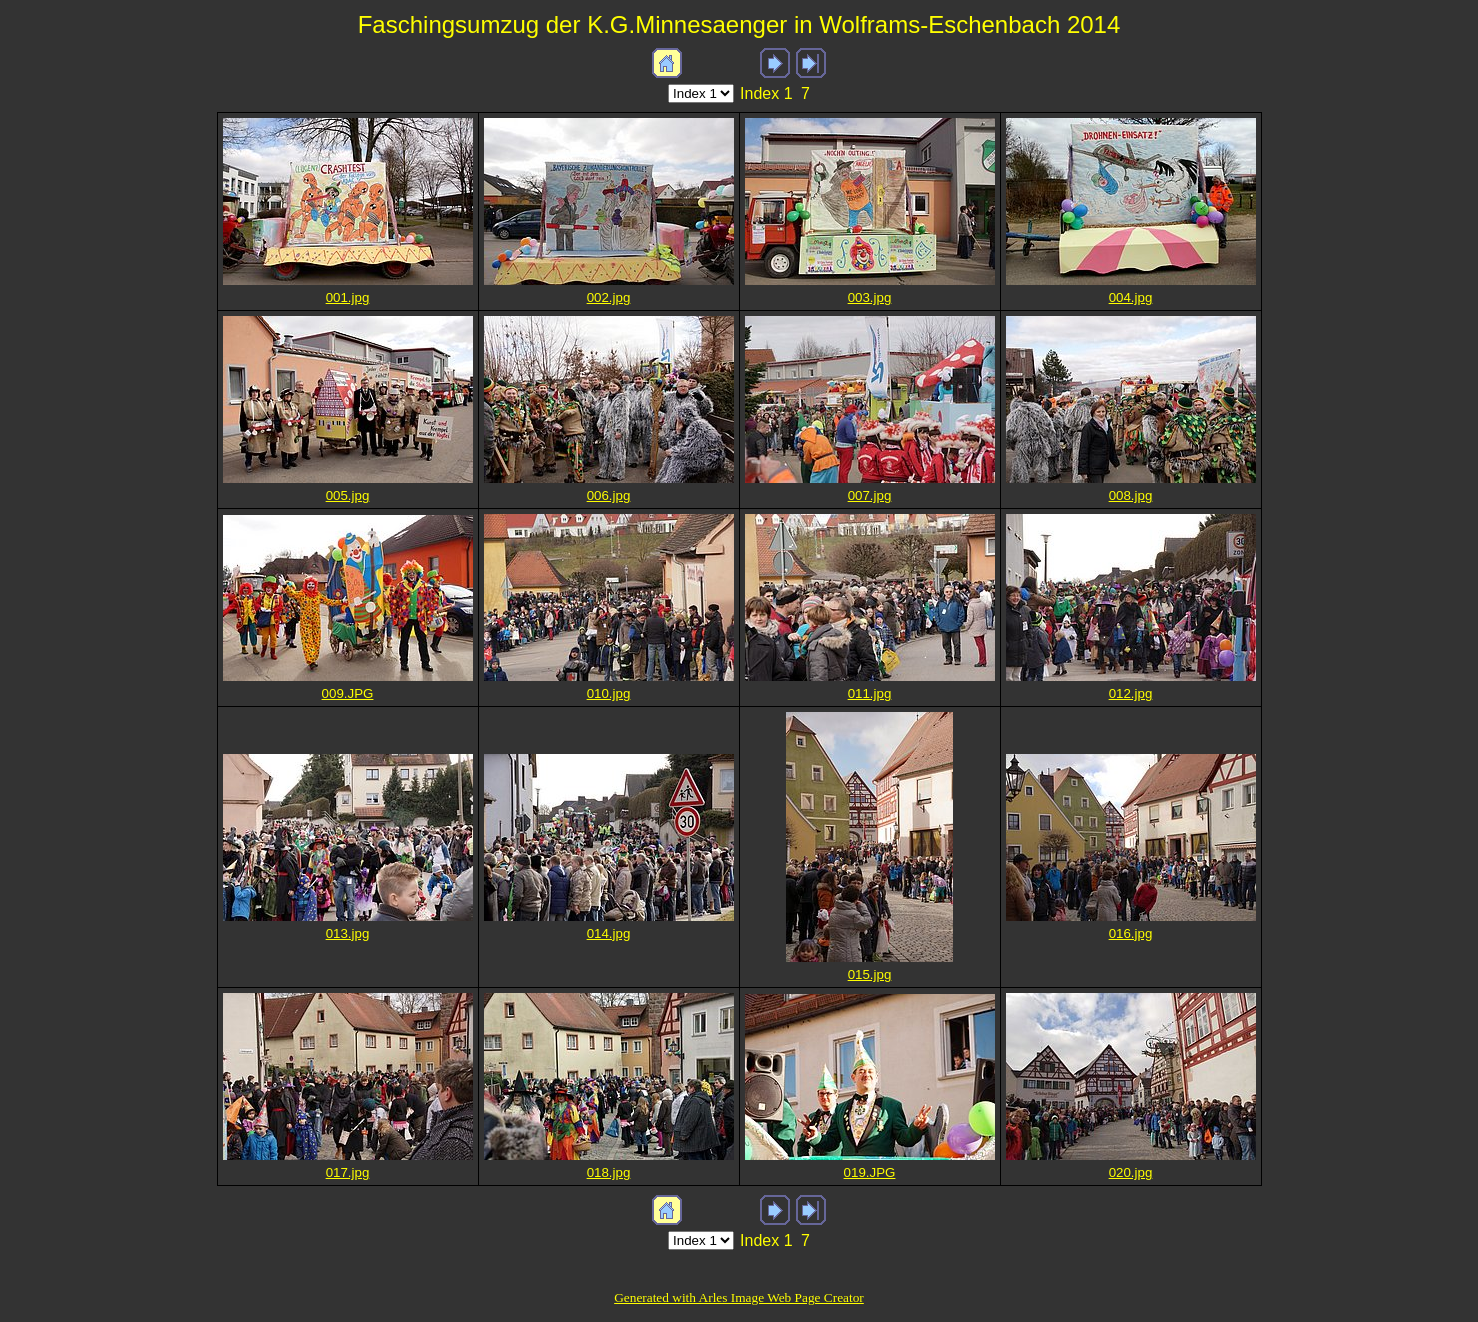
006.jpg (609, 495)
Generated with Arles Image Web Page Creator (739, 1297)
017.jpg (348, 1172)
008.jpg (1131, 495)
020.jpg (1131, 1172)
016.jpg (1131, 933)
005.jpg (348, 495)
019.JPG (870, 1172)
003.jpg (870, 297)
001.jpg (348, 297)
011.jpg (870, 693)
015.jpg (870, 974)
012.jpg (1131, 693)
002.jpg (609, 297)
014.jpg (609, 933)
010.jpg (609, 693)
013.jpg (348, 933)
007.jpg (870, 495)
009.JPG (348, 693)
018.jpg (609, 1172)
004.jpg (1131, 297)
